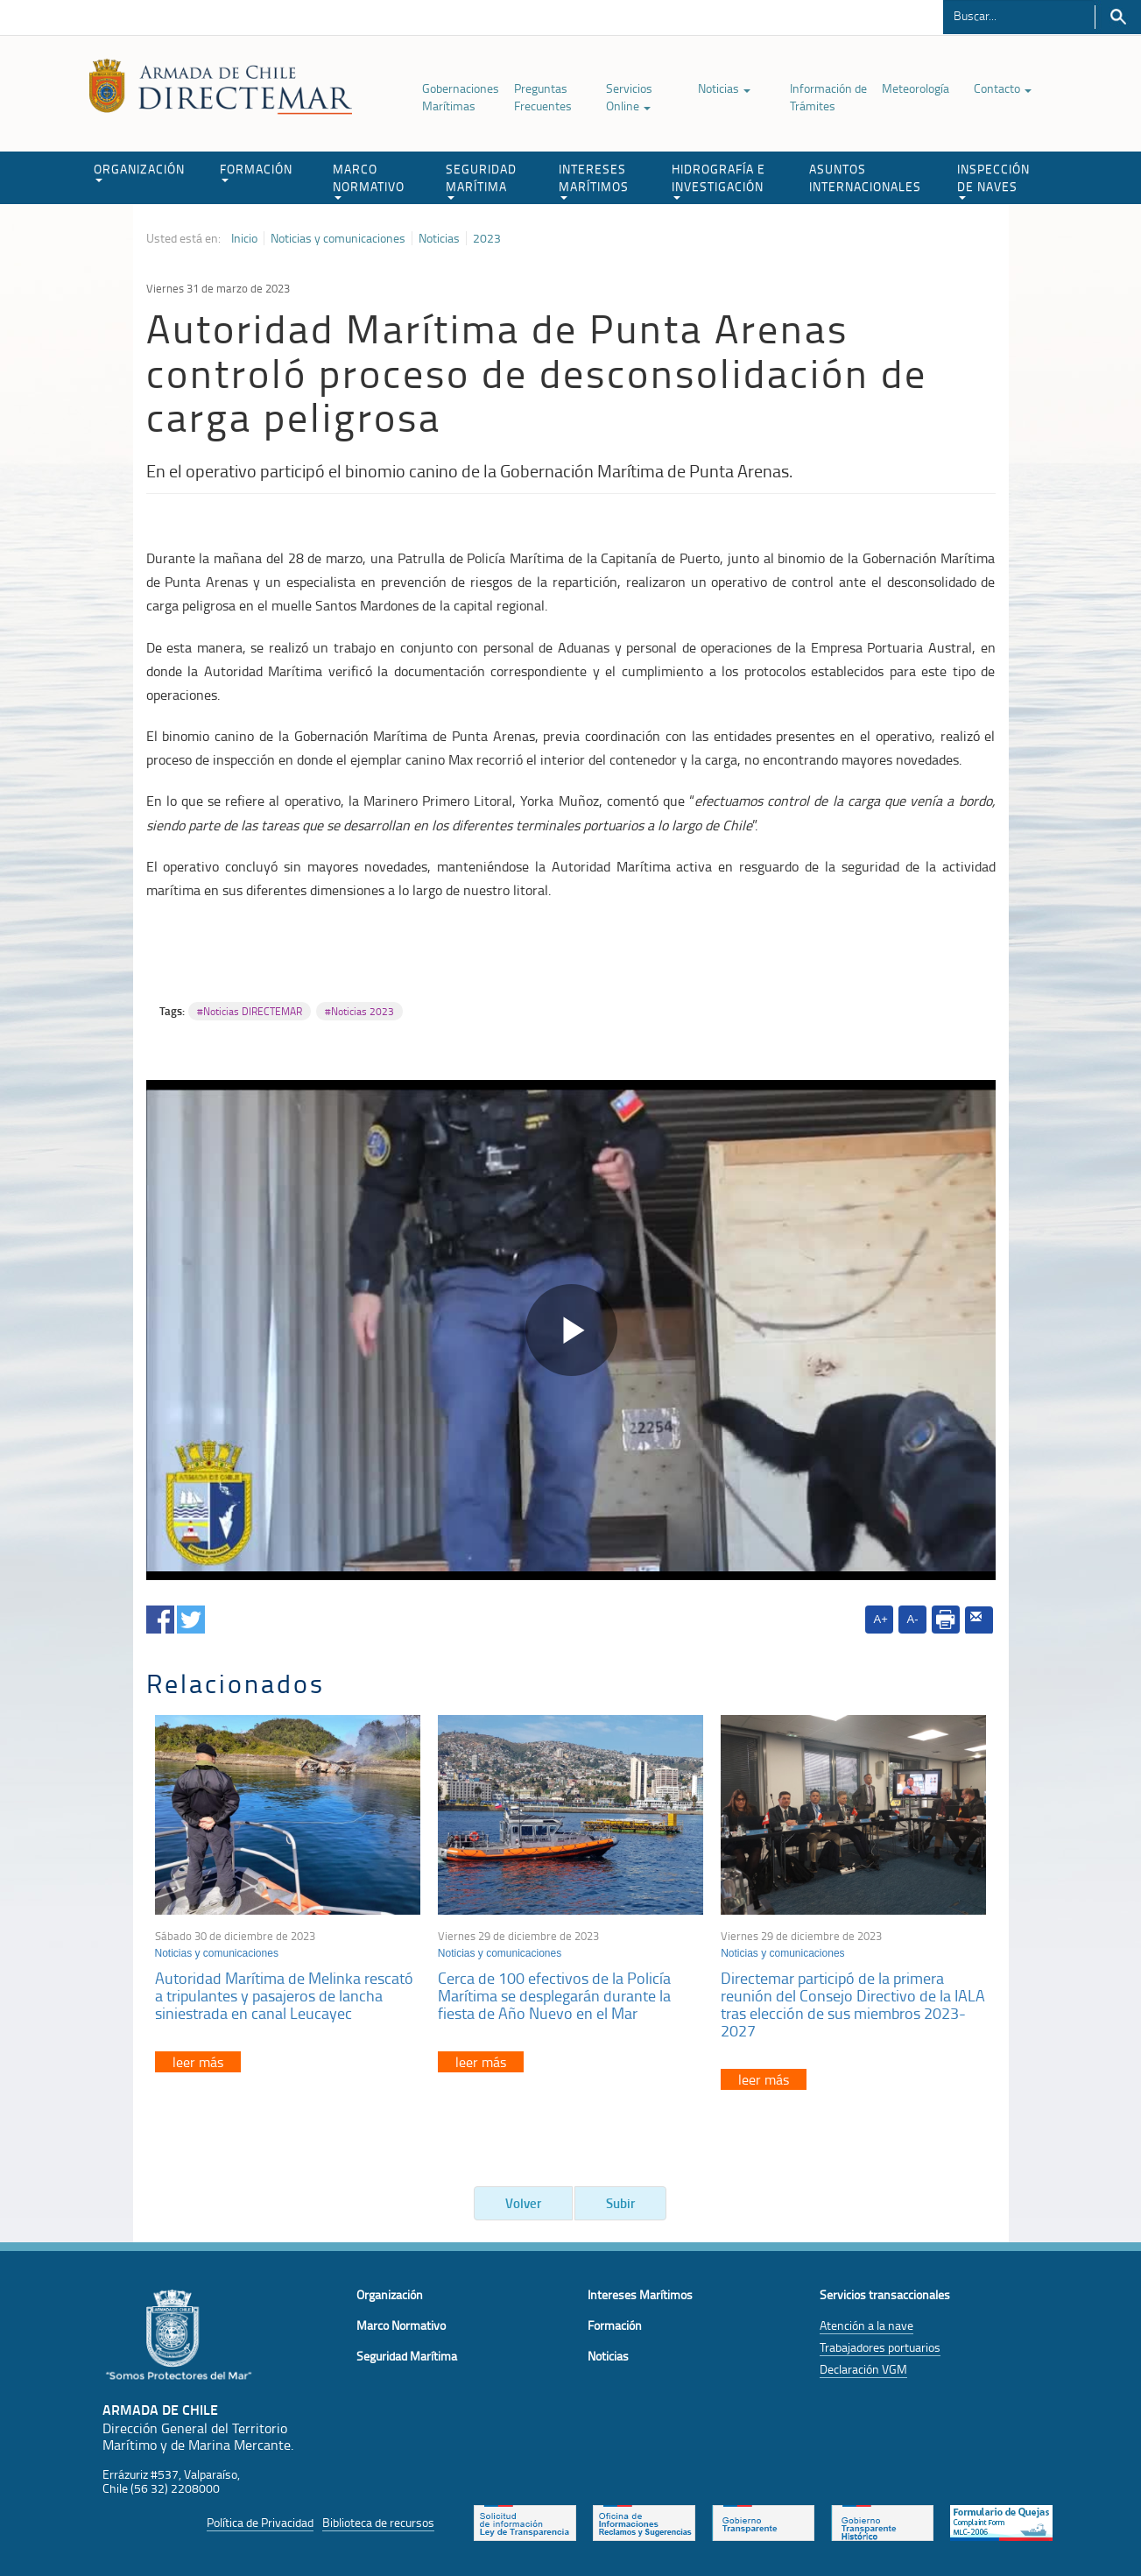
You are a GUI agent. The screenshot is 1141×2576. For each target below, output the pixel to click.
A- (913, 1619)
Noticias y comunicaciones (338, 238)
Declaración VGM (863, 2369)
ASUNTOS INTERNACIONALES (865, 177)
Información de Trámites (828, 97)
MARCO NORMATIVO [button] (369, 180)
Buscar (1118, 17)
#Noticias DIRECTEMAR (249, 1011)
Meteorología (915, 88)
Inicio (244, 238)
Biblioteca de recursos (378, 2522)
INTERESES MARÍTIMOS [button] (594, 180)
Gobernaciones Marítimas (460, 97)
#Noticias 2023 (359, 1011)
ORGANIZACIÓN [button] (139, 171)
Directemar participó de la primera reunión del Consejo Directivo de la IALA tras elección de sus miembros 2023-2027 (853, 2003)
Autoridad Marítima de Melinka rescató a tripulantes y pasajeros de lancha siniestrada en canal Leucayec (284, 1995)
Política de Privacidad (260, 2522)
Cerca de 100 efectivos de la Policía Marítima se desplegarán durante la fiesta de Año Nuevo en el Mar (554, 1995)
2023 (487, 238)
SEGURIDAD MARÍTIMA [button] (481, 180)
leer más (198, 2061)
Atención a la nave (866, 2325)
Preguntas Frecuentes (543, 97)
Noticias (724, 88)
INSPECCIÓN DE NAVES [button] (993, 180)
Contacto (1003, 88)
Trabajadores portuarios (880, 2347)
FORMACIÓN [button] (256, 171)
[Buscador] (1019, 15)
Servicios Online (629, 97)
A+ (881, 1619)
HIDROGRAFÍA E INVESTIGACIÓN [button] (718, 180)
